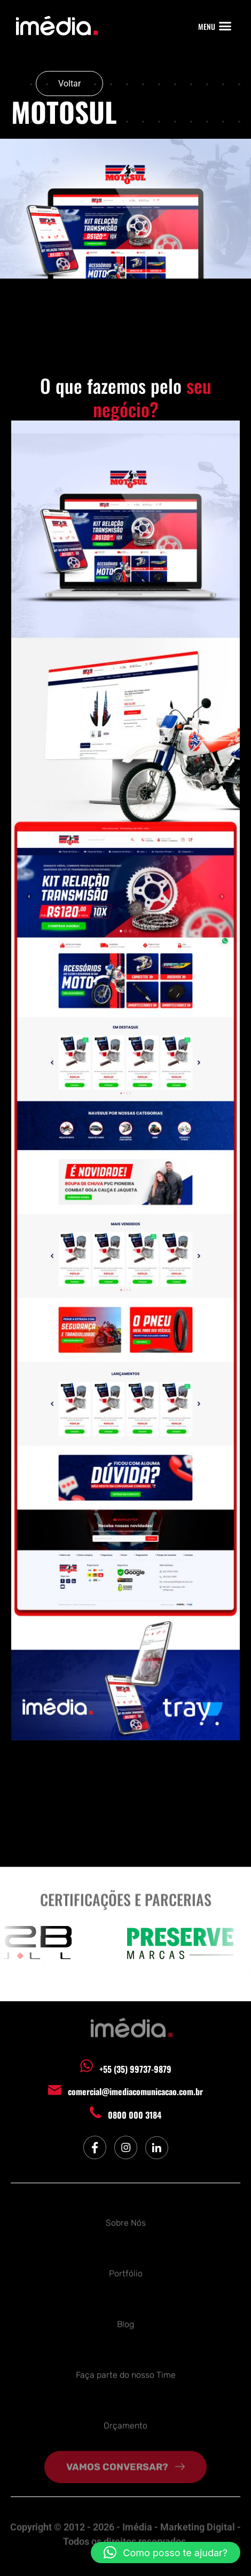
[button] (225, 26)
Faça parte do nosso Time (126, 2372)
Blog (125, 2321)
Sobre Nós (126, 2220)
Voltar (69, 83)
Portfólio (126, 2270)
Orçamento (125, 2423)
